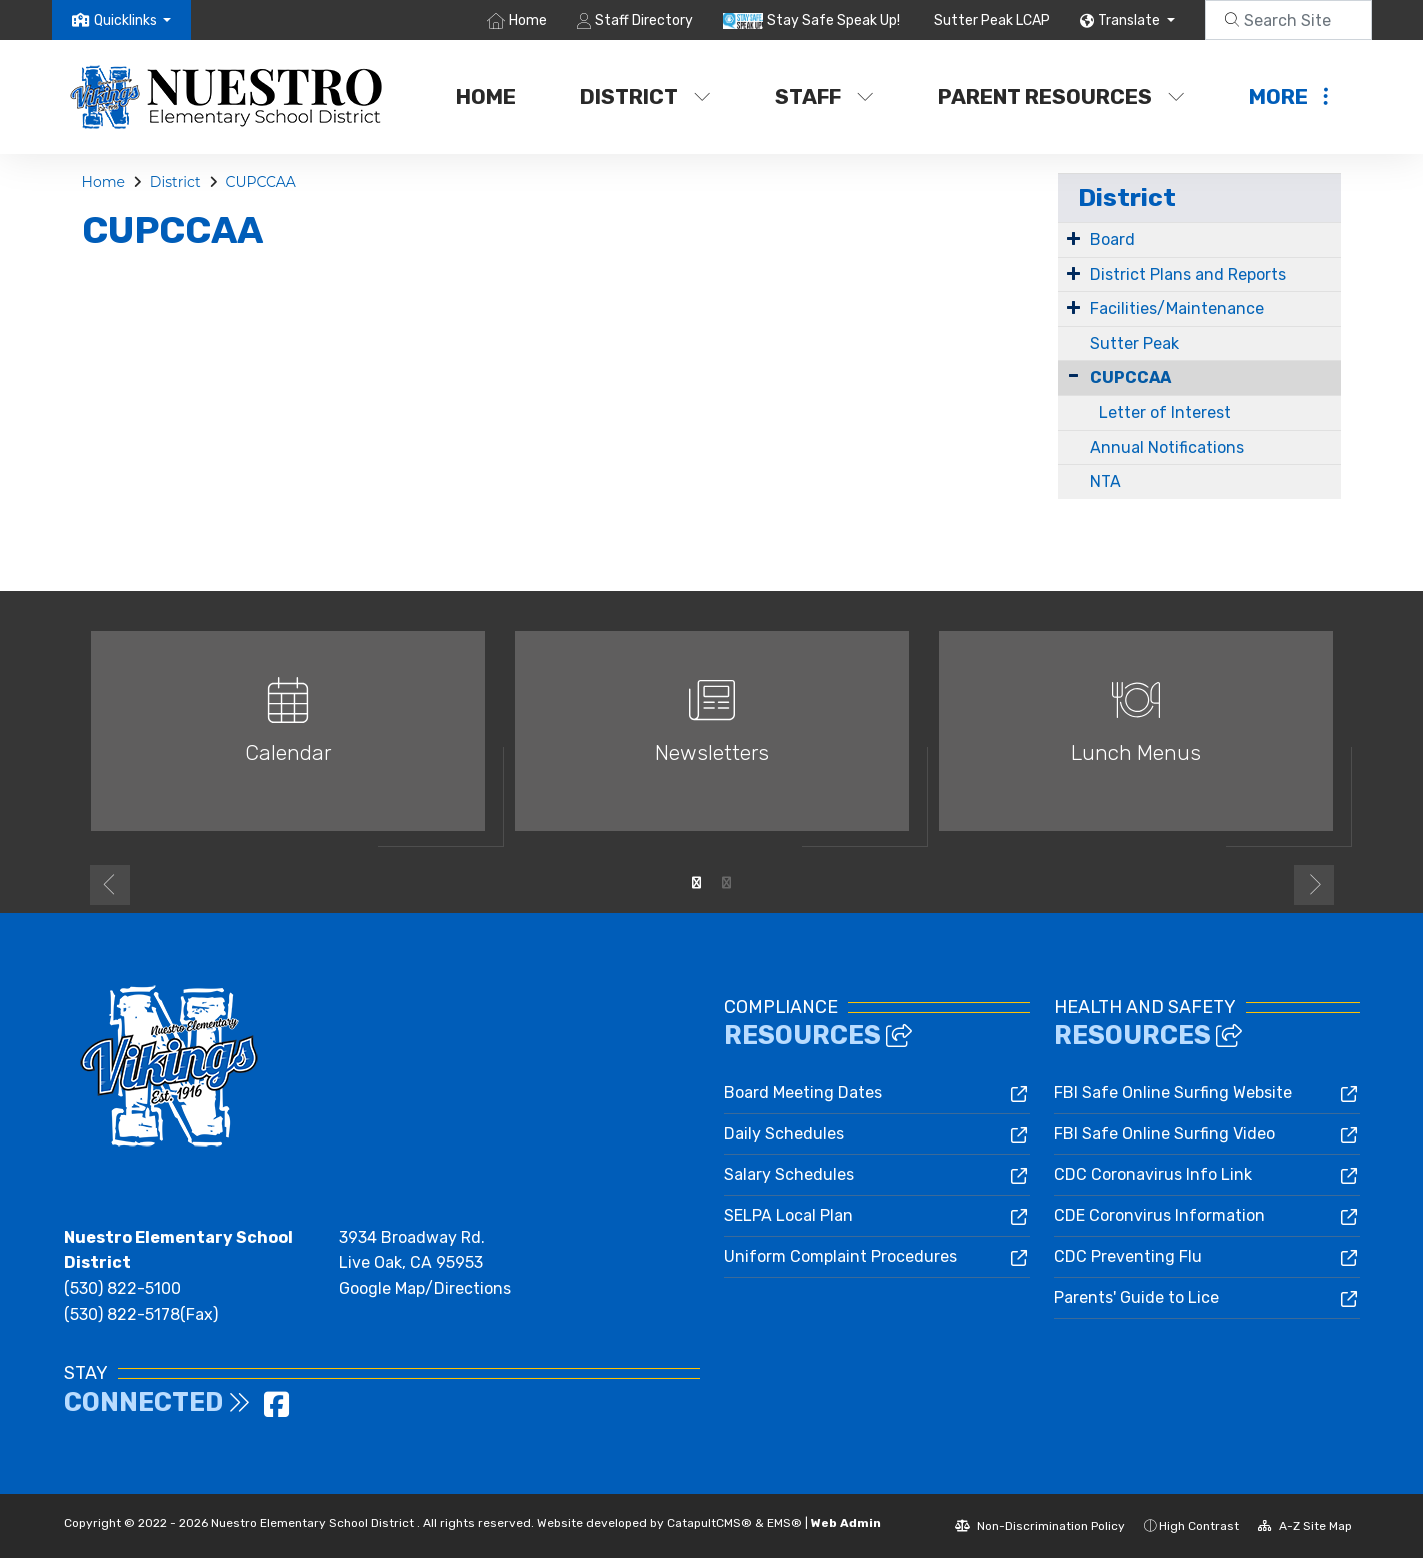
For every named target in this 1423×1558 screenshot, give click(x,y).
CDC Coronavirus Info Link (1153, 1174)
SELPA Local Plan (788, 1215)
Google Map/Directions (425, 1288)
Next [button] (1314, 885)
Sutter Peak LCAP (992, 20)
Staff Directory (644, 20)
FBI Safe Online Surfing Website (1173, 1092)
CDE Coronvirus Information (1159, 1215)
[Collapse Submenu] (1073, 375)
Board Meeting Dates (803, 1092)
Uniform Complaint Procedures (840, 1256)
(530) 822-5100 (122, 1288)
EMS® (784, 1523)
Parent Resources (1061, 96)
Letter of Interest (1165, 412)
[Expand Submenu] (1073, 238)
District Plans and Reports (1188, 274)
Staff (824, 96)
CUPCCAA (260, 182)
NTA (1105, 481)
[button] (133, 20)
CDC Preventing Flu (1128, 1256)
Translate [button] (1130, 20)
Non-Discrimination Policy (1040, 1526)
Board (1112, 239)
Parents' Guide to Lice (1136, 1297)
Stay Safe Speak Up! (833, 20)
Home (528, 20)
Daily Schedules (784, 1133)
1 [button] (697, 883)
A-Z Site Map (1305, 1526)
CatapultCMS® (709, 1523)
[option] (288, 739)
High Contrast (1199, 1526)
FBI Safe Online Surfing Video (1164, 1133)
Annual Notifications (1167, 447)
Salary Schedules (789, 1174)
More (1288, 96)
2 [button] (727, 883)
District (645, 96)
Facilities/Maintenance (1177, 308)
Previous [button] (110, 885)
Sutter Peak (1134, 343)
